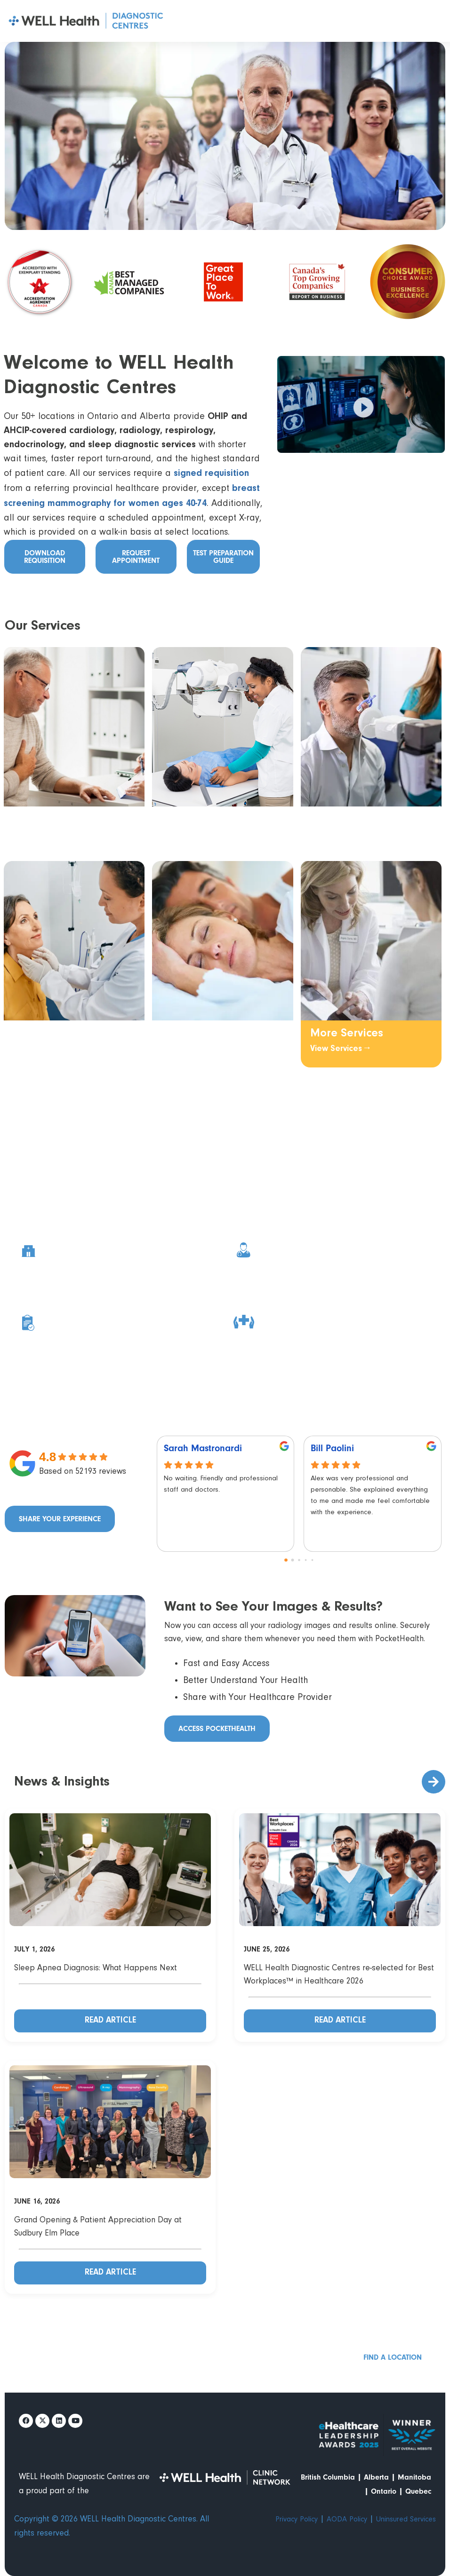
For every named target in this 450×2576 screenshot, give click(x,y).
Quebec (418, 2491)
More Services (346, 1033)
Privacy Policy (296, 2519)
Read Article (110, 2020)
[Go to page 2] (299, 1560)
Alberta (376, 2477)
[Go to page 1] (292, 1559)
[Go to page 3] (305, 1560)
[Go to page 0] (286, 1560)
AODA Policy (347, 2519)
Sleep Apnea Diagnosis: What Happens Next (95, 1968)
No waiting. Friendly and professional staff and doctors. (221, 1484)
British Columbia (328, 2477)
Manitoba (414, 2477)
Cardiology (42, 819)
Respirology (341, 822)
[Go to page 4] (312, 1560)
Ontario (383, 2491)
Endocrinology (49, 1036)
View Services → (43, 835)
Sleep (176, 1033)
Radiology (187, 819)
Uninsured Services (406, 2519)
